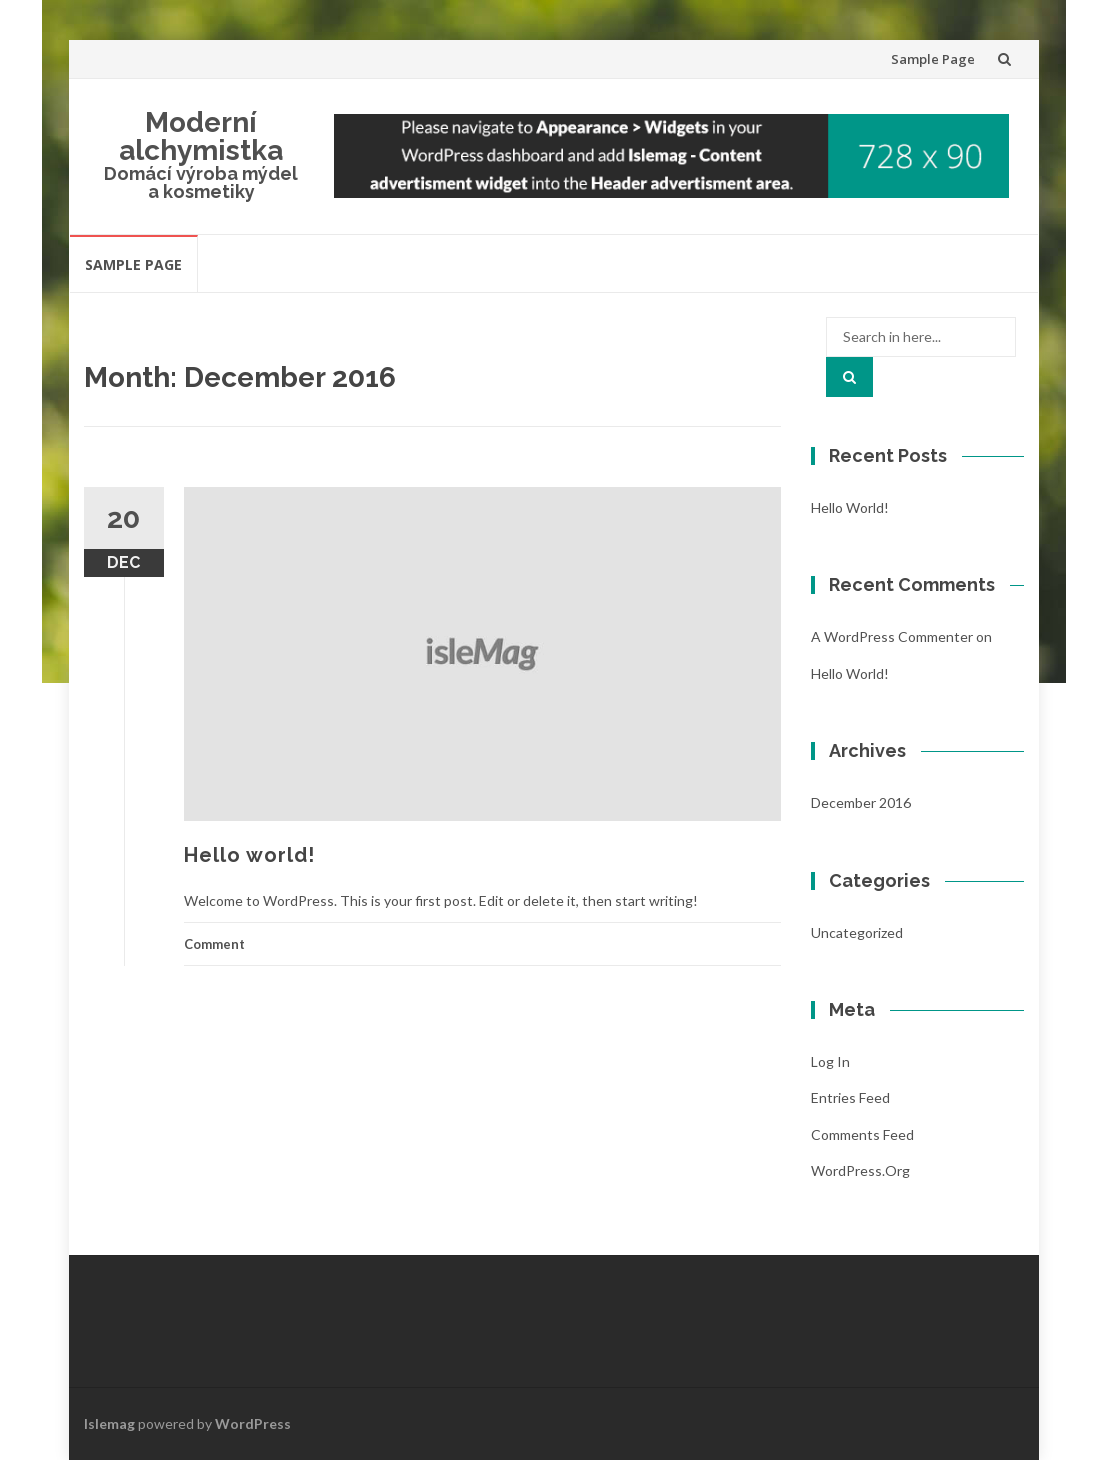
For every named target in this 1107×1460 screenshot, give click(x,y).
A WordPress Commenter (892, 636)
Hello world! (249, 855)
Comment (214, 944)
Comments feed (862, 1134)
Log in (830, 1061)
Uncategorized (857, 932)
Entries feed (850, 1097)
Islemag (109, 1423)
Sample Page (933, 59)
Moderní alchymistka (201, 136)
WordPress (253, 1423)
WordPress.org (860, 1170)
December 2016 (861, 802)
